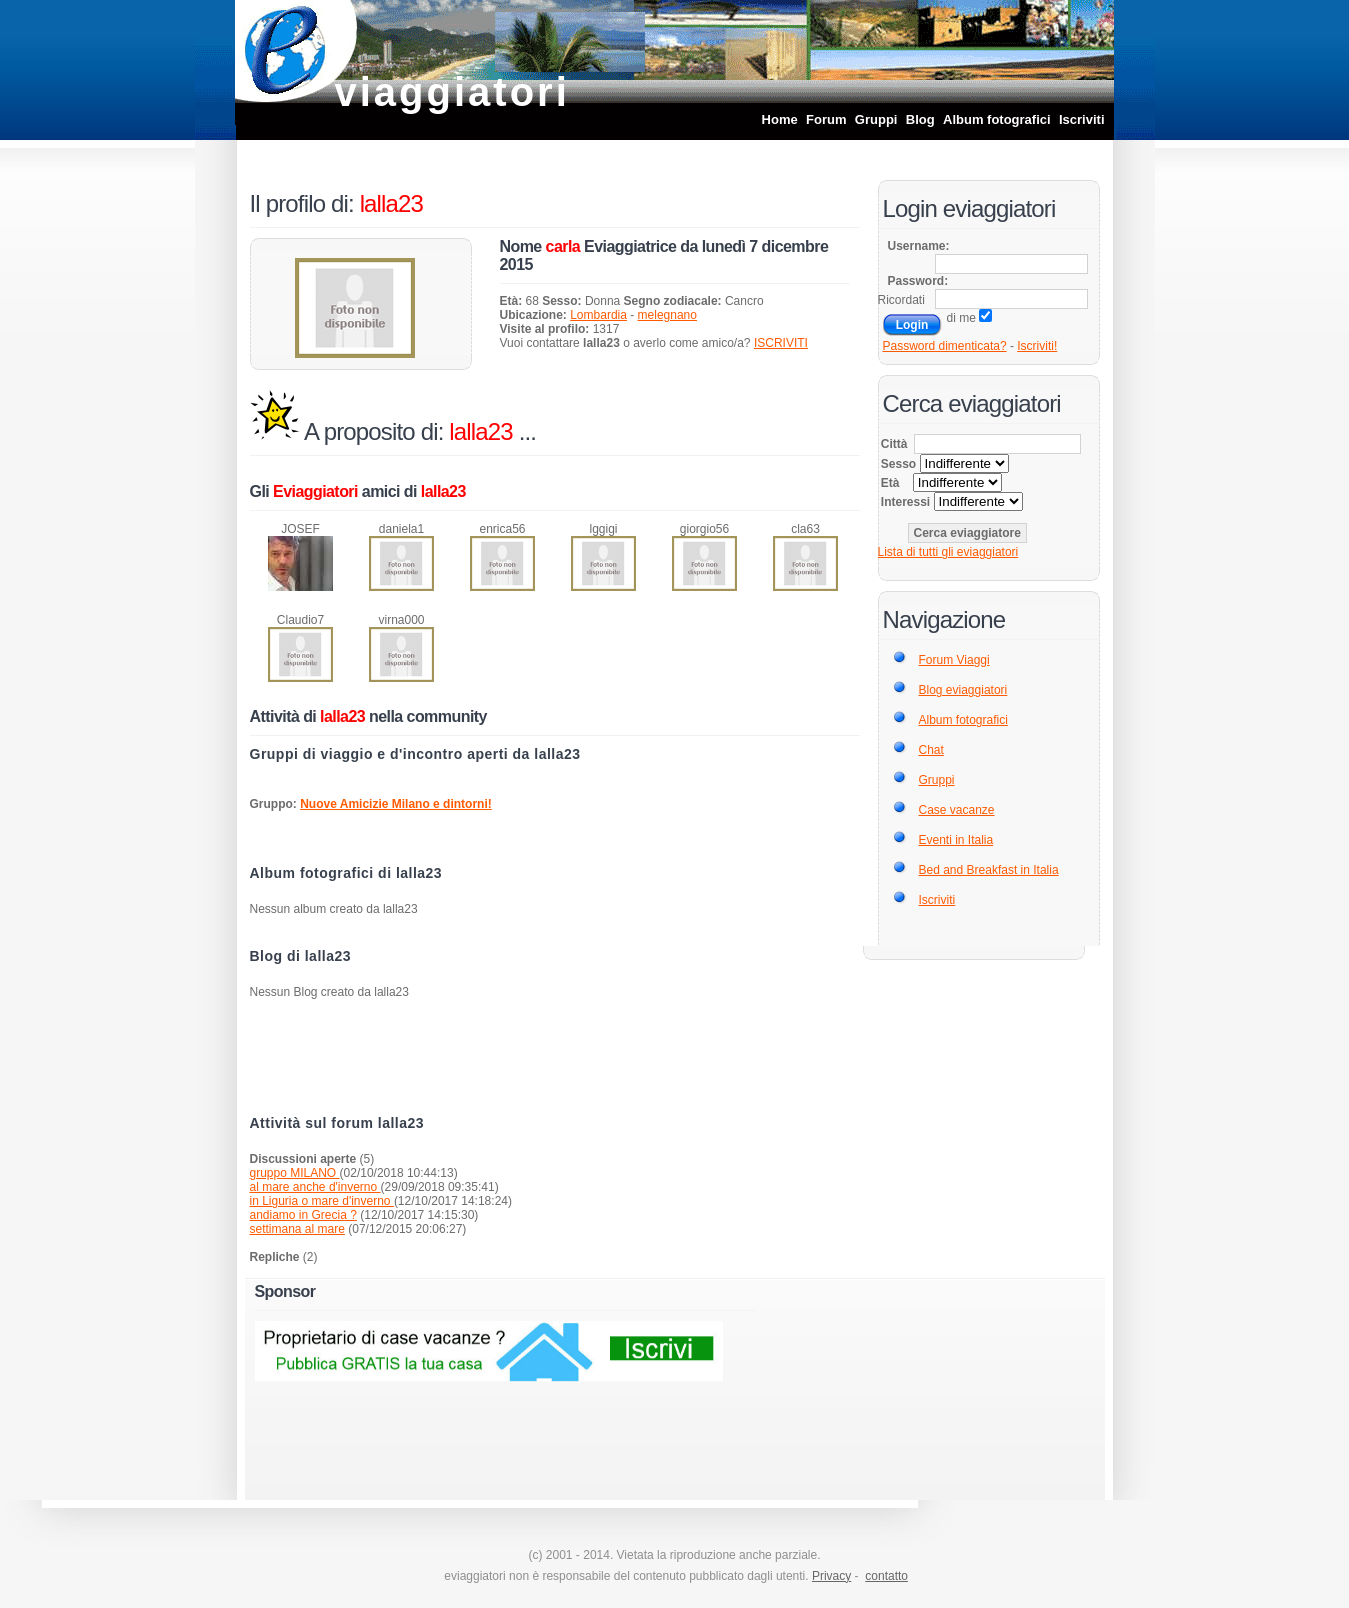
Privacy (831, 1576)
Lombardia (598, 315)
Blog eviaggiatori (963, 690)
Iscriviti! (1037, 346)
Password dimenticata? (945, 346)
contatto (886, 1576)
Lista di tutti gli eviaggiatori (948, 552)
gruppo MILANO (295, 1173)
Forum (826, 119)
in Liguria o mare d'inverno (322, 1201)
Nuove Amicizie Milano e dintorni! (396, 804)
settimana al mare (297, 1229)
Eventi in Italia (956, 840)
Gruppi (876, 119)
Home (780, 119)
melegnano (667, 315)
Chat (931, 750)
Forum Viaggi (954, 660)
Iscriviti (1082, 119)
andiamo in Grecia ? (303, 1215)
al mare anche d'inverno (315, 1187)
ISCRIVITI (781, 343)
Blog (920, 119)
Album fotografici (997, 119)
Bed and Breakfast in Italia (989, 870)
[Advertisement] (555, 1061)
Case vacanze (957, 810)
